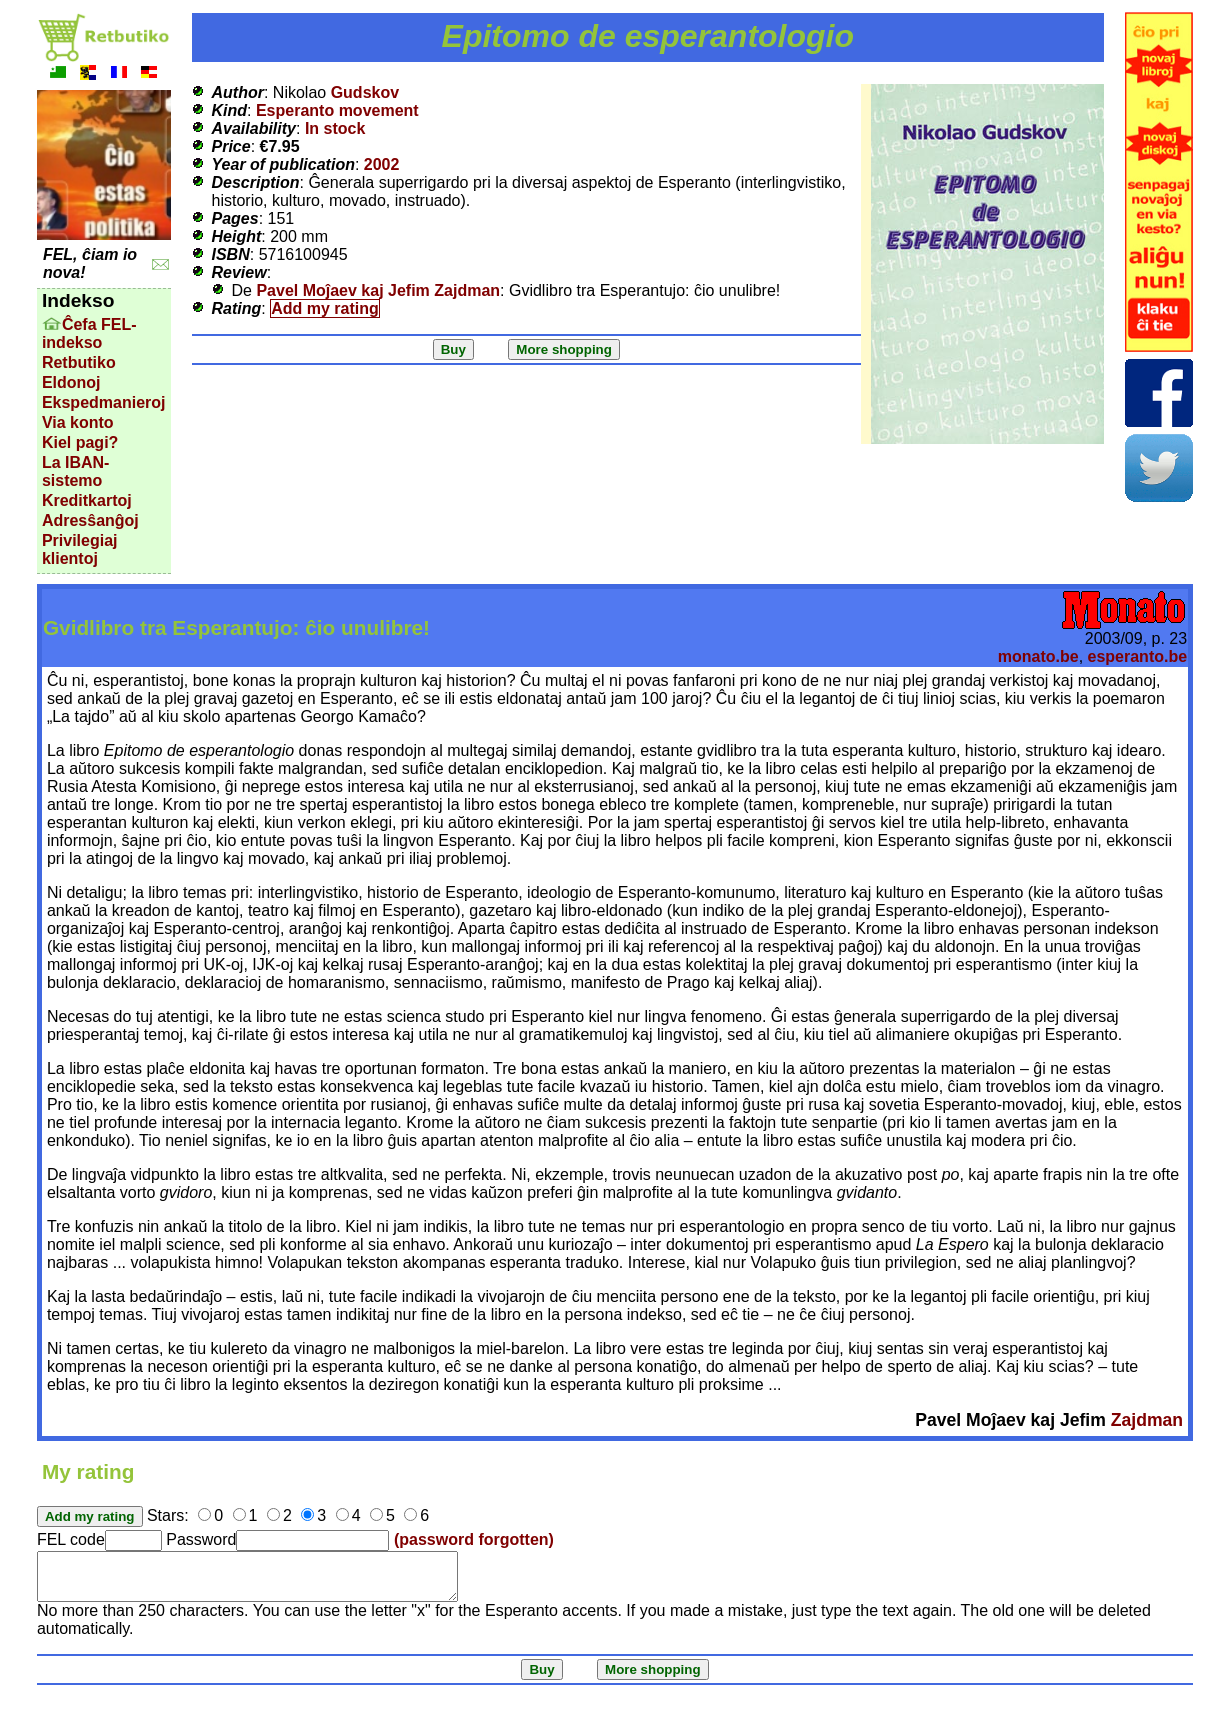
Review (239, 272)
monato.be (1038, 656)
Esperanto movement (337, 110)
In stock (335, 128)
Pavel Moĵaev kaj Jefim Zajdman (378, 290)
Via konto (78, 422)
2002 (382, 164)
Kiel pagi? (80, 442)
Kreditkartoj (87, 500)
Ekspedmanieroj (104, 402)
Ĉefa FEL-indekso (89, 333)
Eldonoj (71, 382)
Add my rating (325, 308)
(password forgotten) (474, 1539)
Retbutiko (79, 362)
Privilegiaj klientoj (80, 549)
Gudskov (365, 92)
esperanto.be (1138, 656)
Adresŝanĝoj (90, 520)
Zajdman (1147, 1420)
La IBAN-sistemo (76, 471)
